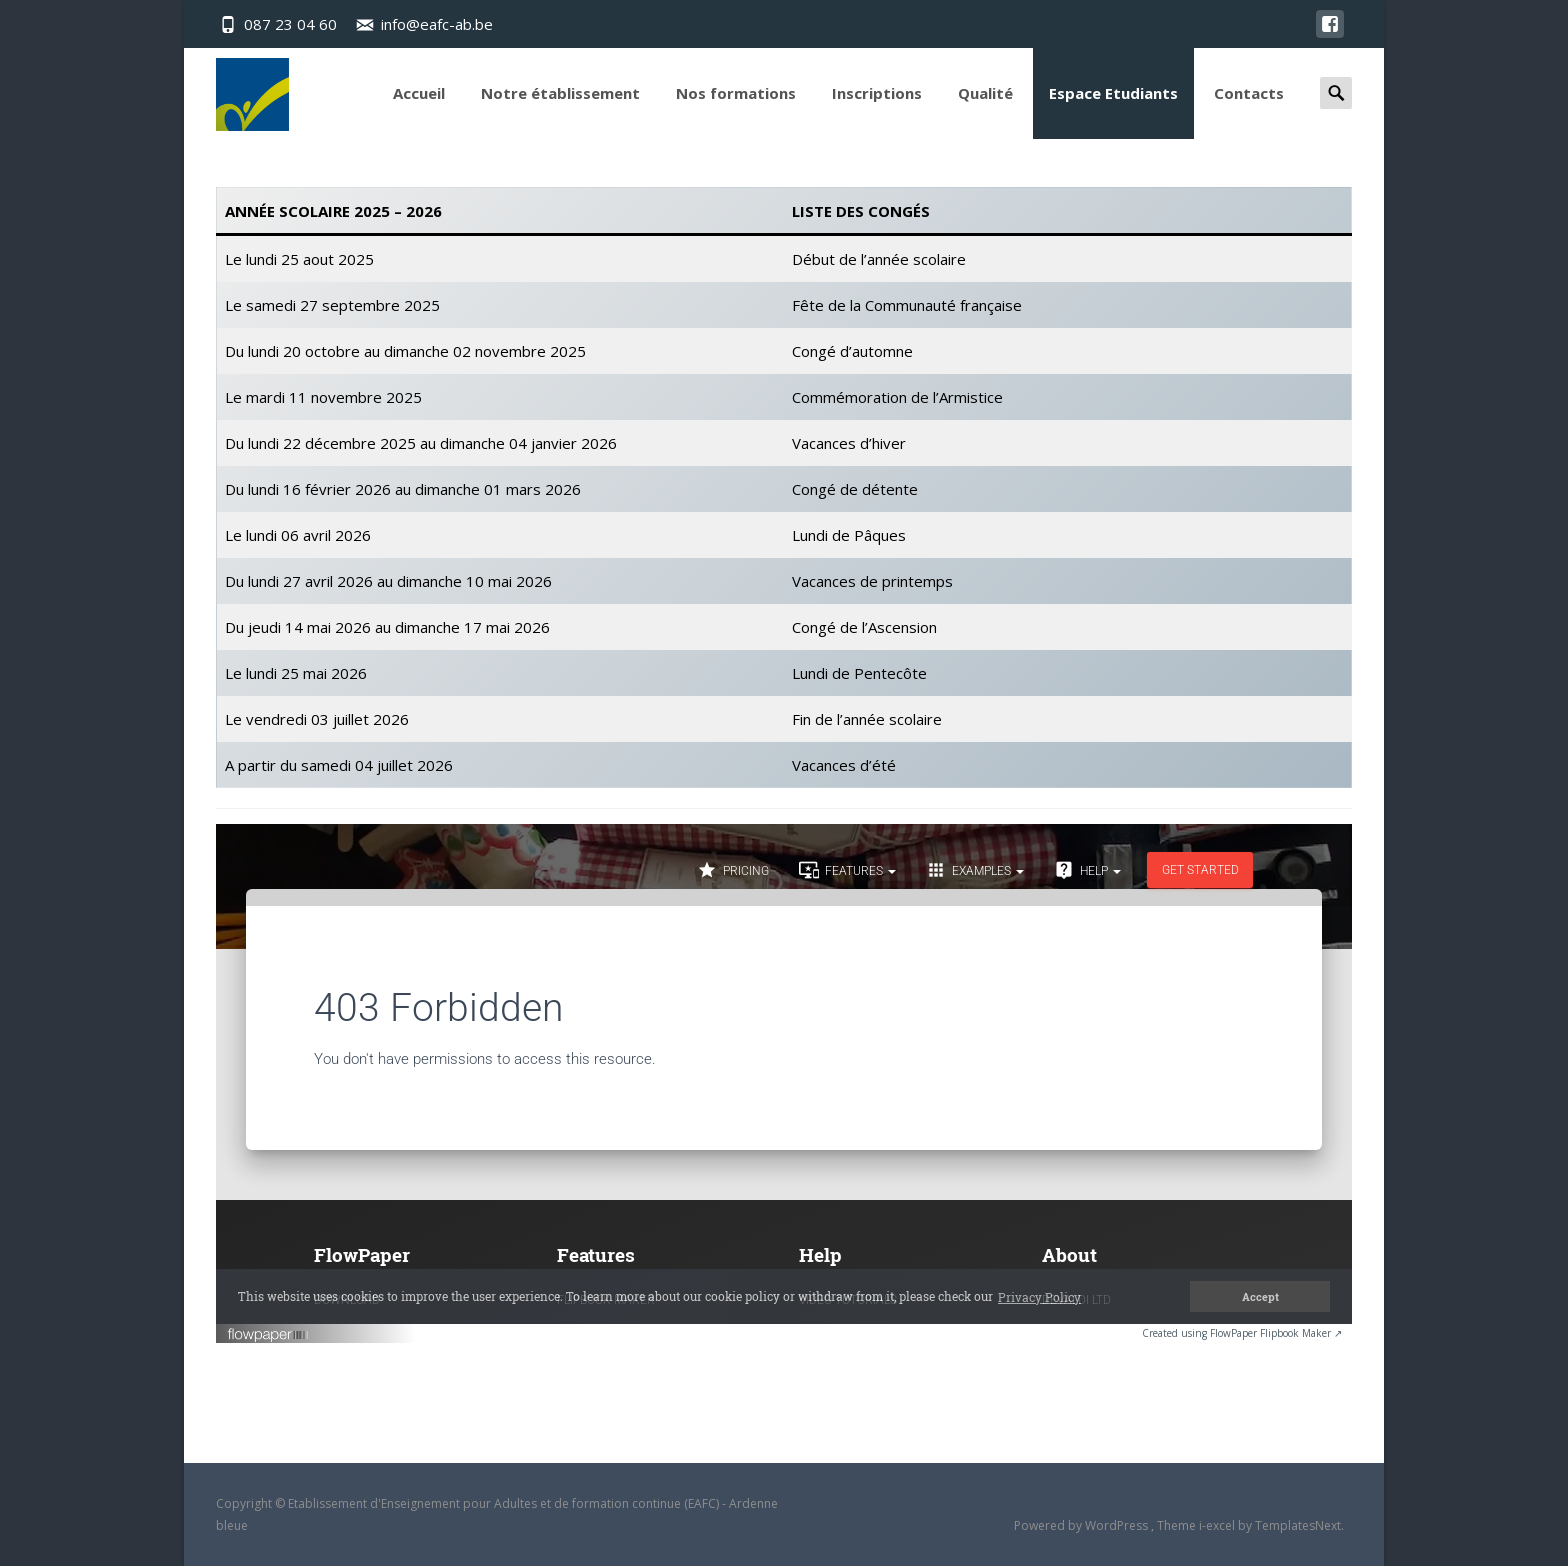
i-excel (1218, 1525)
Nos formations (736, 111)
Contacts (1249, 111)
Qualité (985, 111)
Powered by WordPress (1082, 1525)
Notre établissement (560, 111)
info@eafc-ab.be (437, 24)
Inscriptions (877, 111)
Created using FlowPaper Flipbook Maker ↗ (1242, 1333)
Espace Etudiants (1113, 111)
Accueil (419, 111)
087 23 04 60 (290, 24)
